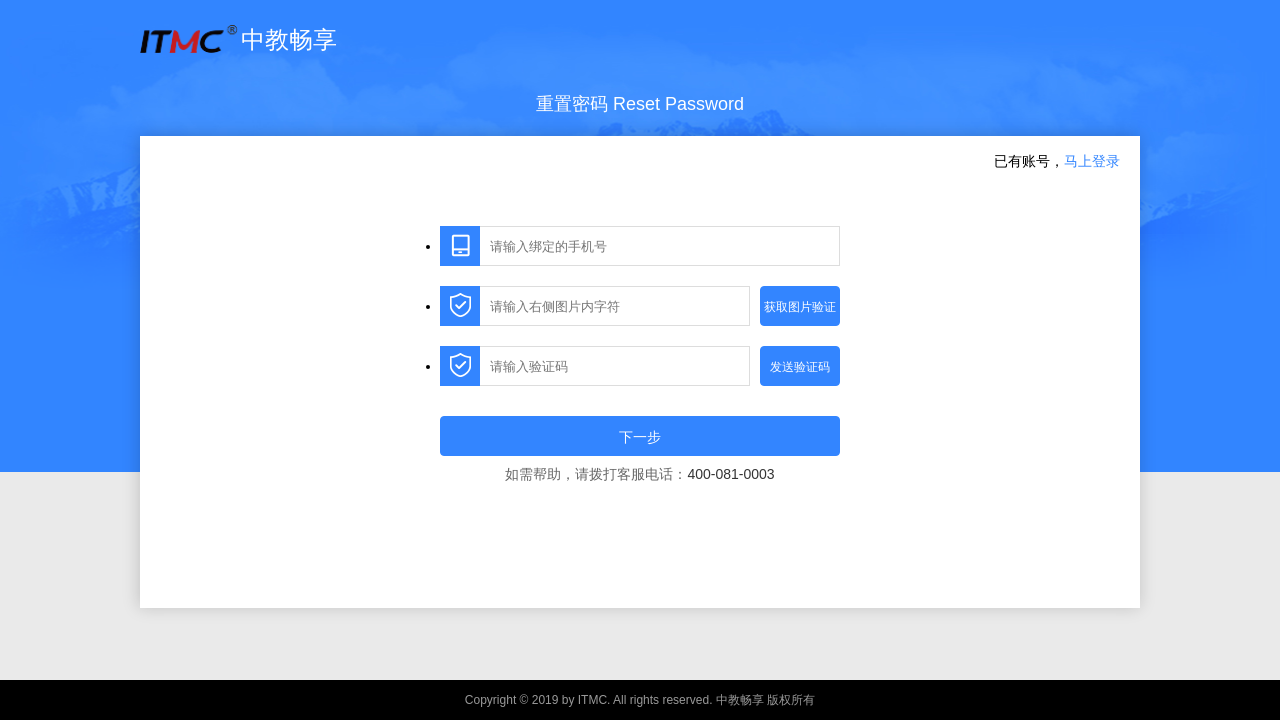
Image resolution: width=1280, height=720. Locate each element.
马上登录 (1092, 161)
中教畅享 (238, 39)
